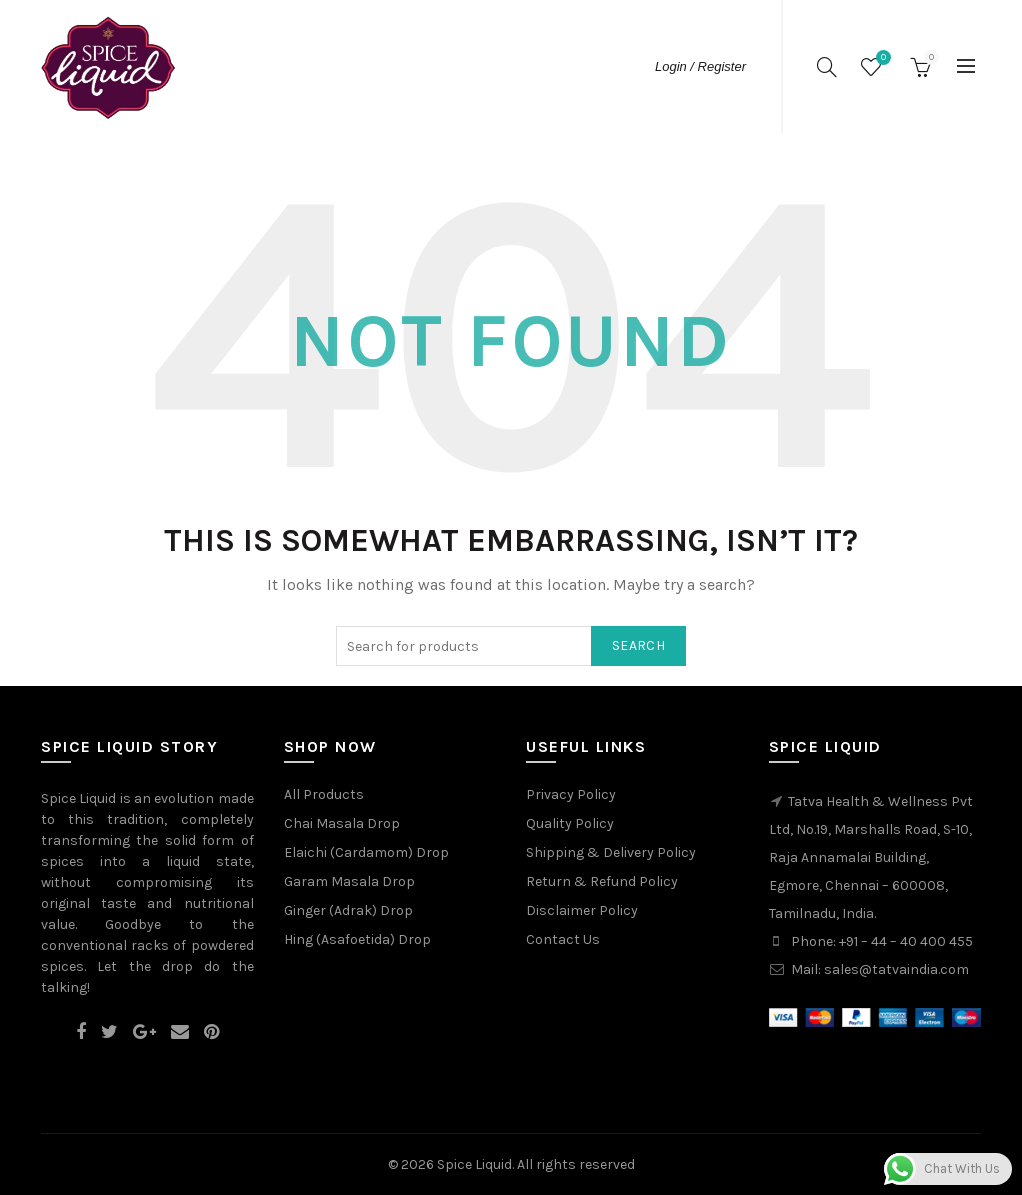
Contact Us (563, 939)
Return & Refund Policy (602, 881)
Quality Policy (570, 823)
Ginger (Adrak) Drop (348, 910)
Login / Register (700, 66)
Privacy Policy (571, 794)
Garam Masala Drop (349, 881)
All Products (324, 794)
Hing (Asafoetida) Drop (357, 939)
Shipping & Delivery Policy (611, 852)
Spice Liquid (474, 1164)
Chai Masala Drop (342, 823)
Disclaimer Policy (582, 910)
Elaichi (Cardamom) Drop (366, 852)
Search (638, 645)
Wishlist (881, 58)
